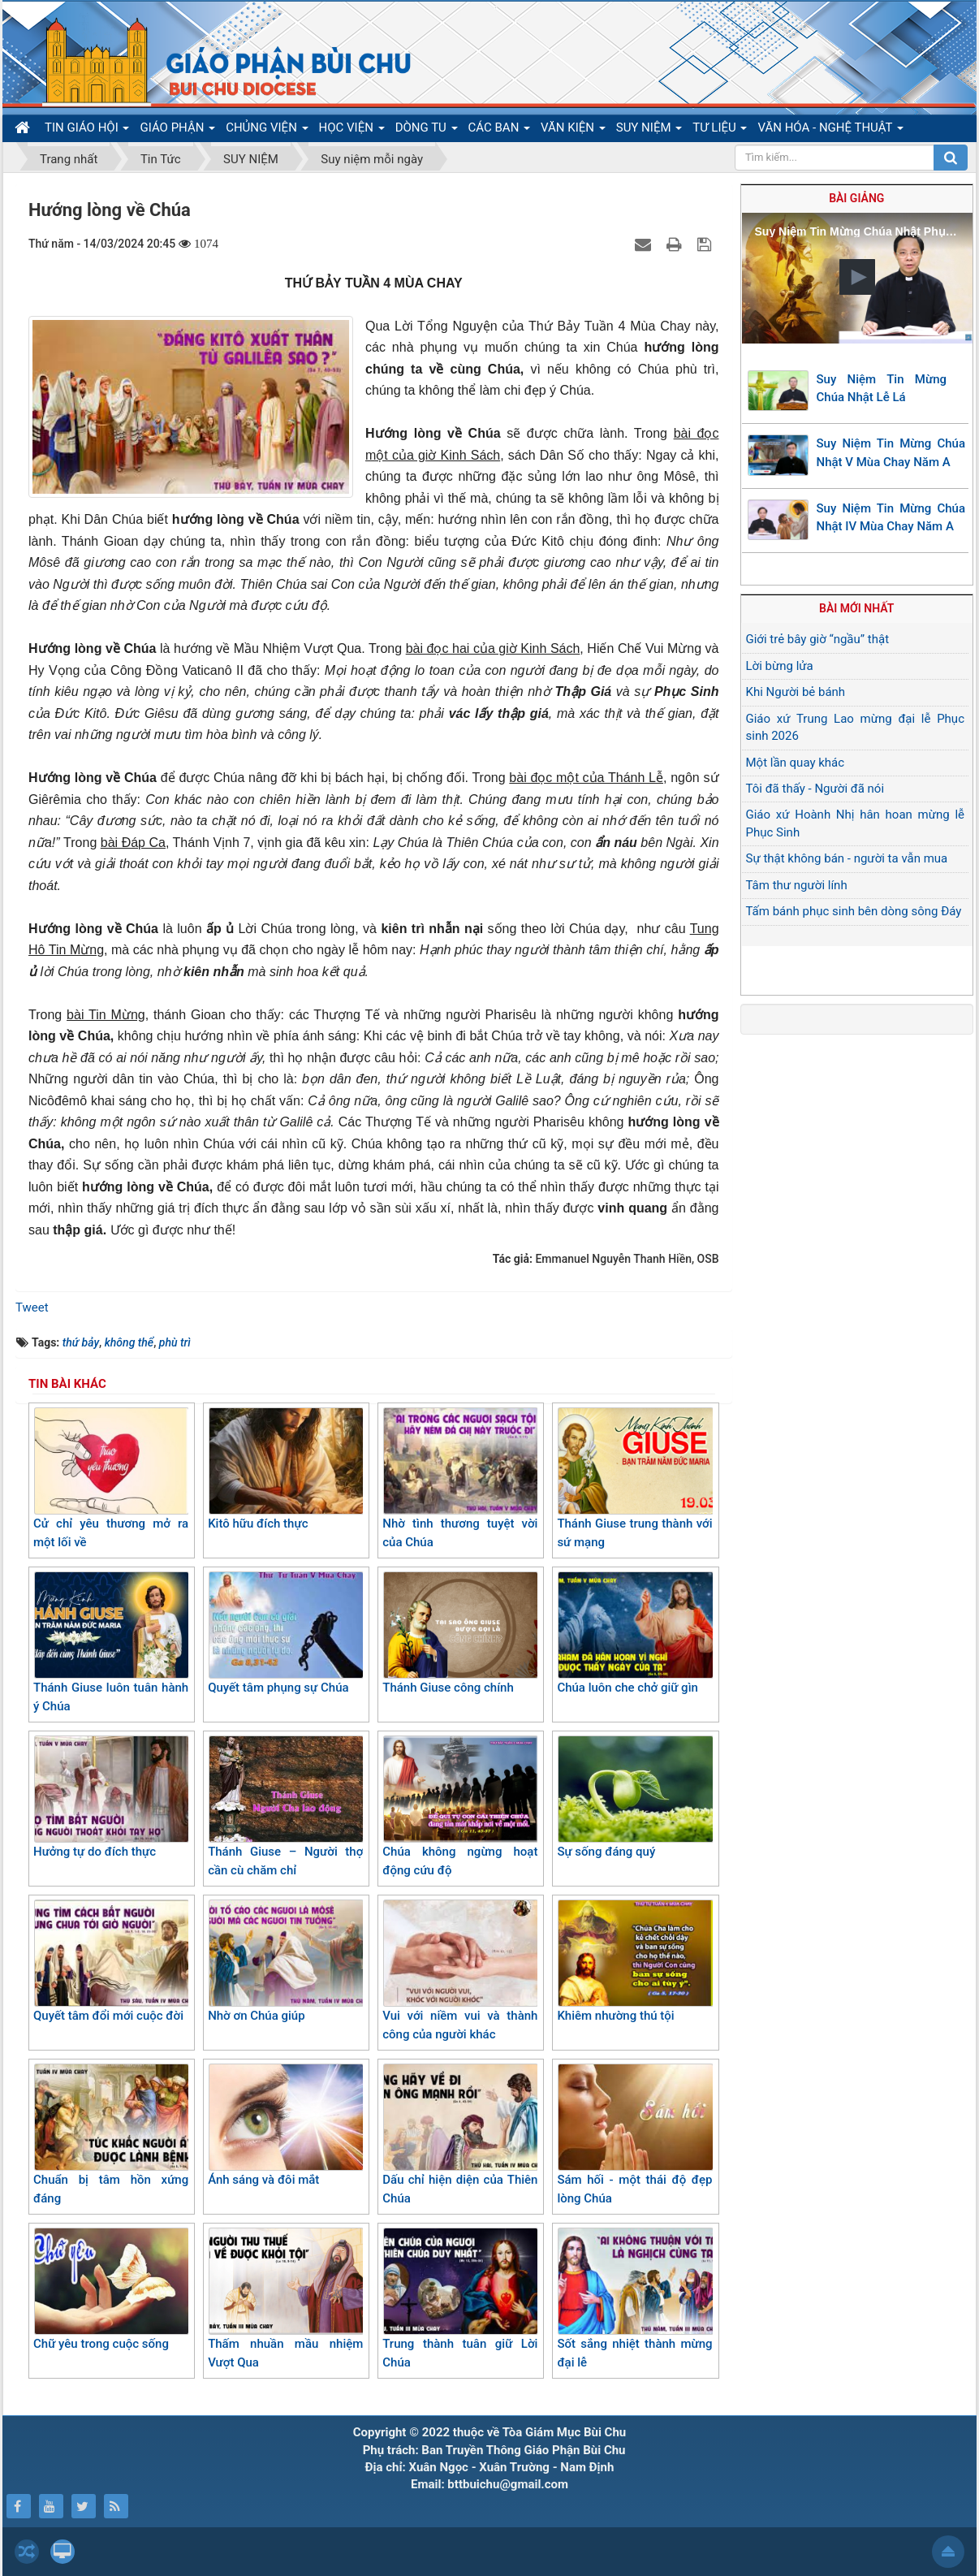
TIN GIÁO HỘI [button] (87, 130)
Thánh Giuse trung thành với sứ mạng (634, 1478)
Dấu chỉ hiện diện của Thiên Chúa (459, 2135)
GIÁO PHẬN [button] (177, 130)
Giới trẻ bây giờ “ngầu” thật (818, 639)
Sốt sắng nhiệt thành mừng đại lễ (634, 2299)
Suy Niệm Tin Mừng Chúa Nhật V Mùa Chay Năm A (891, 452)
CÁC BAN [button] (499, 130)
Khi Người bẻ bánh (796, 692)
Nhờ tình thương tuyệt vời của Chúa (459, 1478)
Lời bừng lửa (779, 666)
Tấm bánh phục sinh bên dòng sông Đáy (854, 911)
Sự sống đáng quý (634, 1797)
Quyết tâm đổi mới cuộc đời (110, 1961)
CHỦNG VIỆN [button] (267, 130)
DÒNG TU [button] (426, 130)
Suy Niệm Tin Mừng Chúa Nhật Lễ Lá (882, 388)
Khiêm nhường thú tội (634, 1961)
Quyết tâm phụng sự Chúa (285, 1633)
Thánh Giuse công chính (459, 1633)
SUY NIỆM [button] (649, 130)
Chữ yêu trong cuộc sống (110, 2289)
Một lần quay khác (795, 762)
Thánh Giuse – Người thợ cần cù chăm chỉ (285, 1806)
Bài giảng (856, 198)
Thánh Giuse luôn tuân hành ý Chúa (110, 1642)
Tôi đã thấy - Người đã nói (815, 788)
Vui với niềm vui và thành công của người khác (459, 1971)
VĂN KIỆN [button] (573, 130)
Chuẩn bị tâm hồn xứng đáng (110, 2135)
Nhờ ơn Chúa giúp (285, 1961)
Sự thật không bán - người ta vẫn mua (847, 858)
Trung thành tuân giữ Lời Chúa (459, 2299)
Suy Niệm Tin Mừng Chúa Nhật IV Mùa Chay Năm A (891, 517)
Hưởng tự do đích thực (110, 1797)
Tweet (32, 1307)
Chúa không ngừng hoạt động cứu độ (459, 1806)
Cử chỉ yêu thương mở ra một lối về (110, 1478)
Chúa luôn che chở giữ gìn (634, 1633)
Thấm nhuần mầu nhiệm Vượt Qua (285, 2299)
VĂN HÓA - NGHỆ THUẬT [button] (830, 130)
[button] (857, 277)
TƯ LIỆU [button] (719, 130)
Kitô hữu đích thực (285, 1469)
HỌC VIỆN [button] (352, 130)
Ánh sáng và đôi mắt (285, 2125)
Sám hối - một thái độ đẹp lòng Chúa (634, 2135)
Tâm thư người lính (796, 885)
